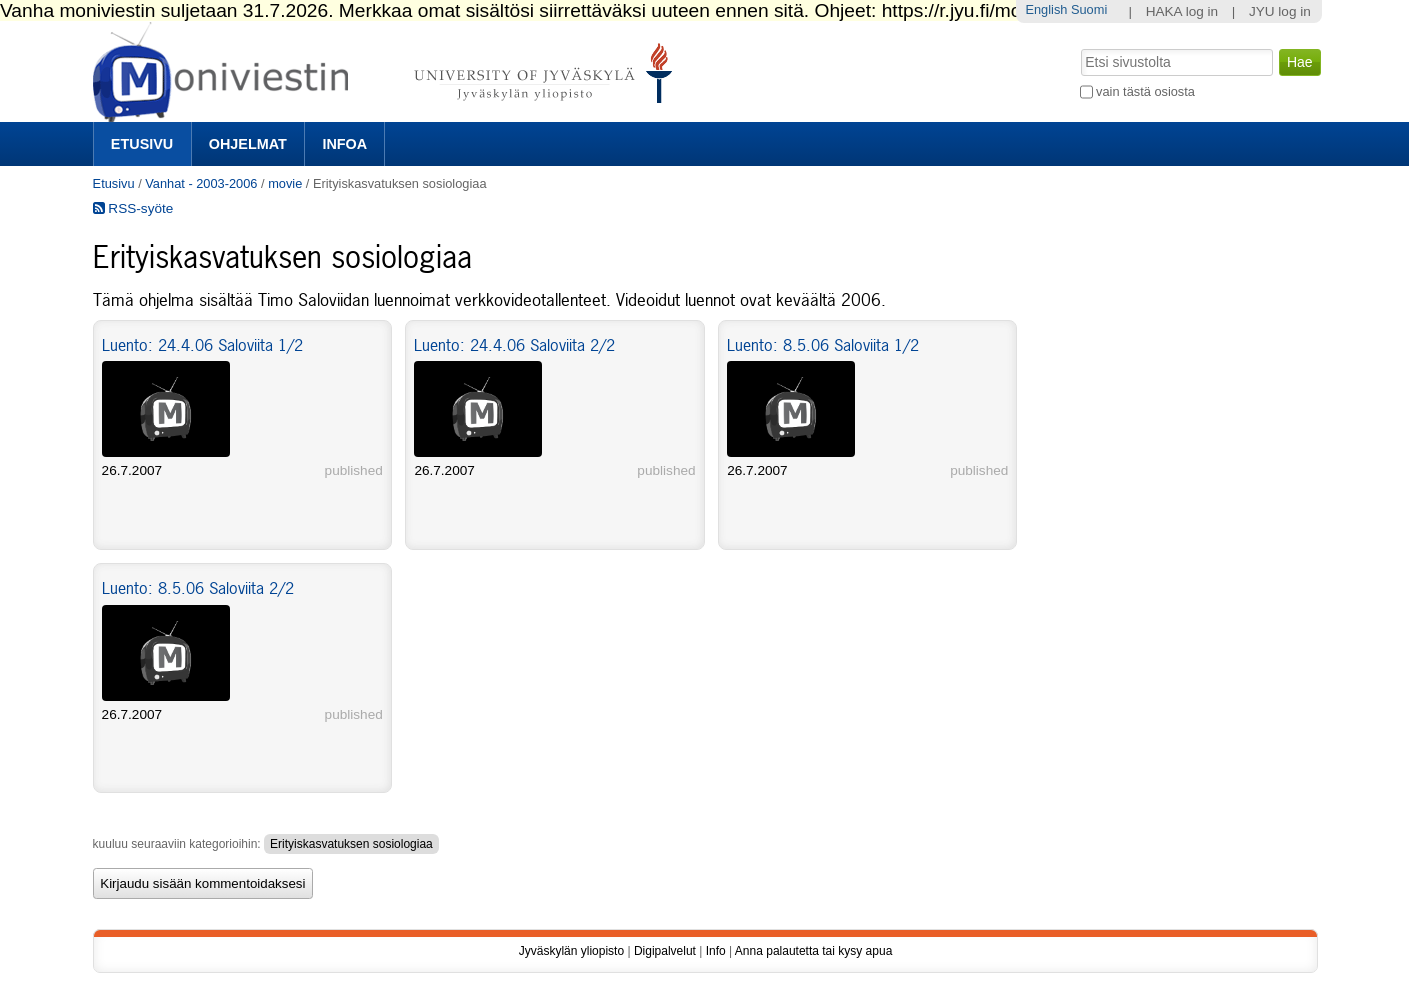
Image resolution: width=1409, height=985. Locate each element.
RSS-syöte (133, 208)
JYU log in (1280, 11)
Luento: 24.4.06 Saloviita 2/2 (514, 345)
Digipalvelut (665, 951)
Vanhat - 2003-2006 (201, 183)
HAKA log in (1182, 11)
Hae (1078, 47)
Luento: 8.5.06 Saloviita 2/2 (198, 588)
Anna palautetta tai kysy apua (813, 951)
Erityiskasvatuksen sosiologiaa (351, 844)
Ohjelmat (248, 144)
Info (716, 951)
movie (285, 183)
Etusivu (142, 144)
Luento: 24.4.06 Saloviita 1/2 (202, 345)
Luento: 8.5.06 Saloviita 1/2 (823, 345)
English (1046, 9)
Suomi (1089, 9)
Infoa (344, 144)
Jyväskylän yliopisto (571, 951)
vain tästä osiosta (1145, 91)
